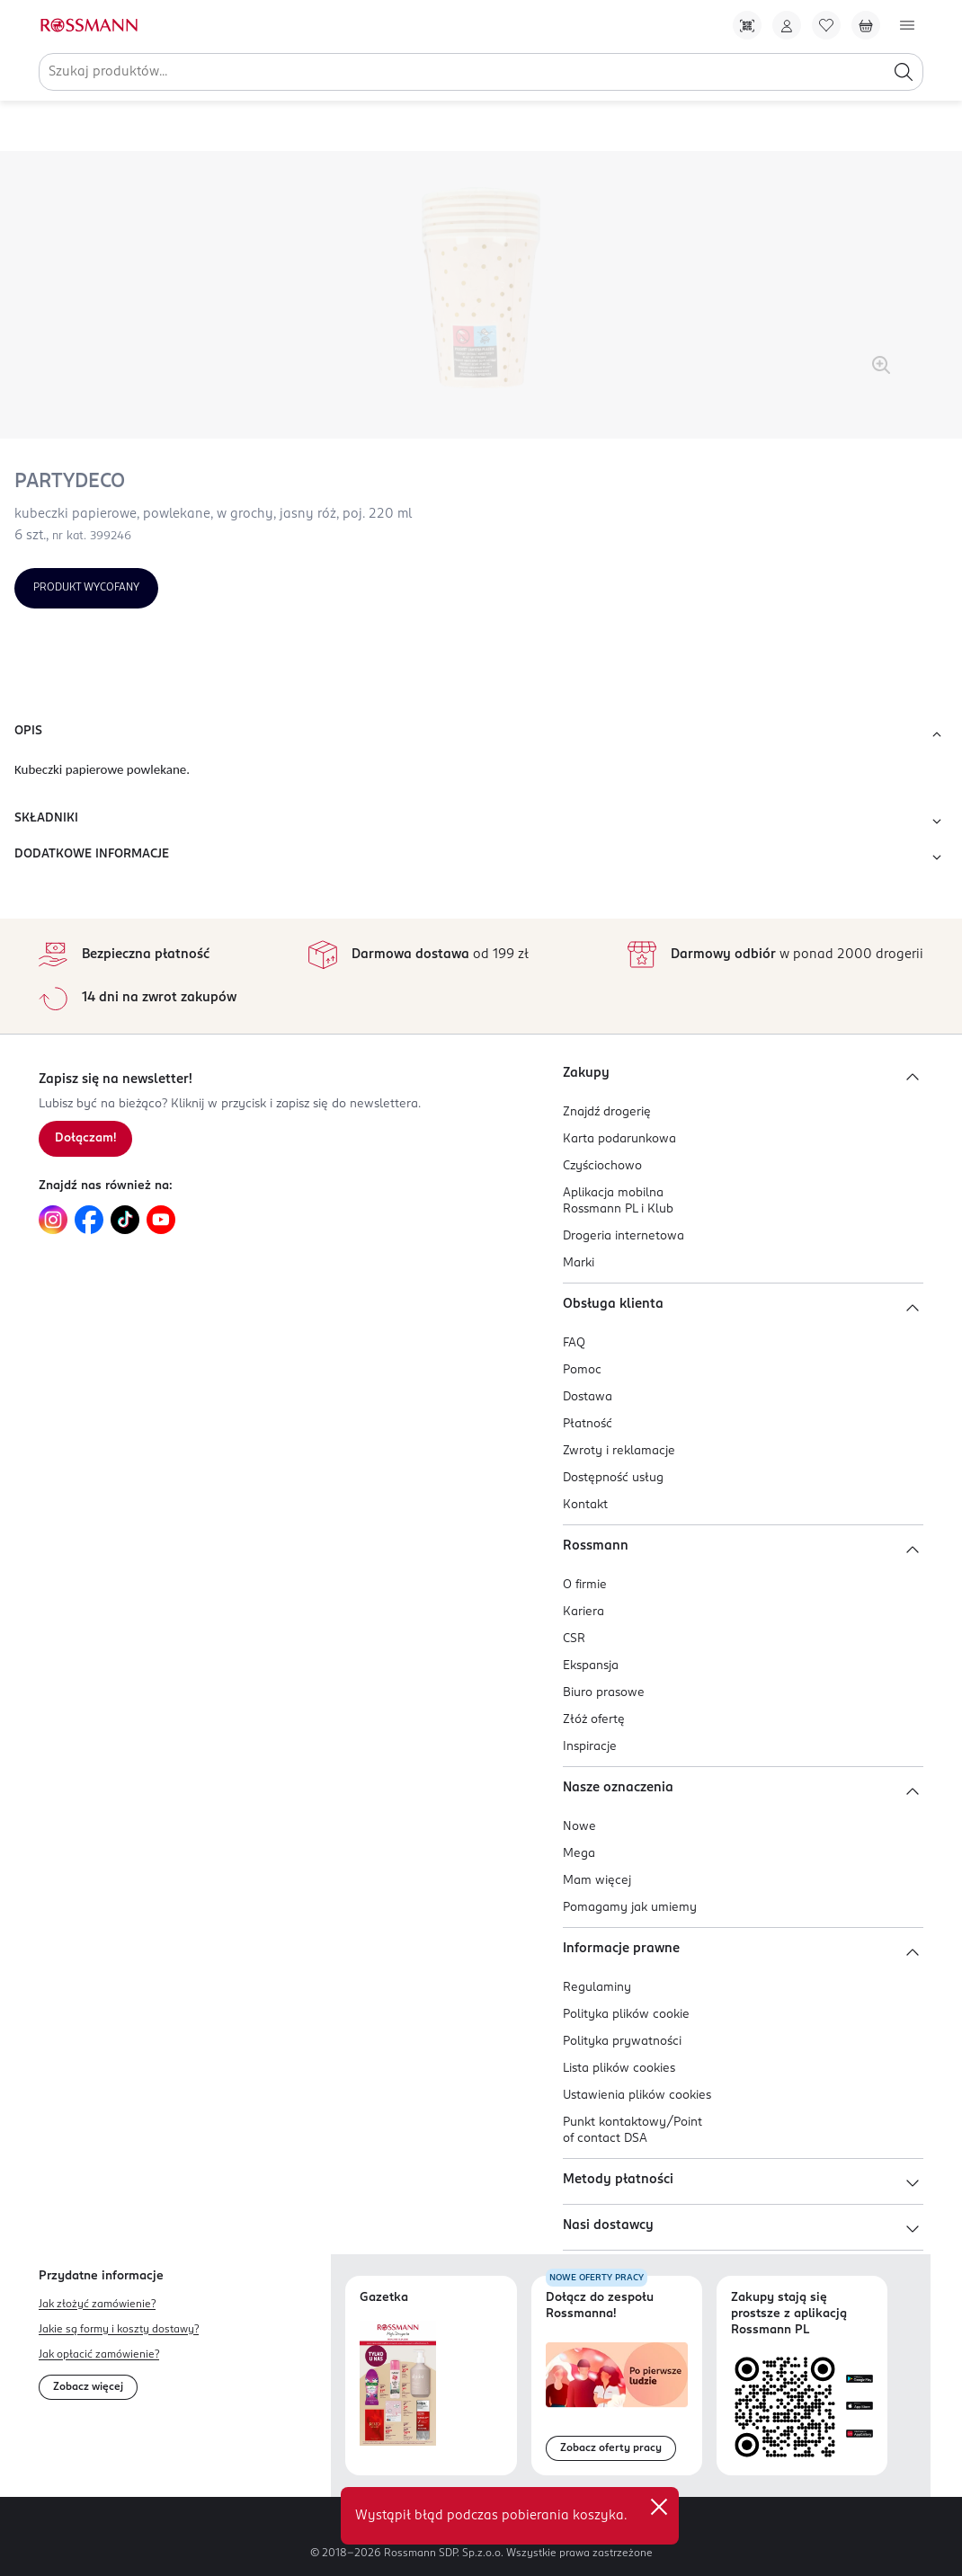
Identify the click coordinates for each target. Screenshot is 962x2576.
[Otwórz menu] (907, 25)
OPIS (481, 734)
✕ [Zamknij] (659, 2506)
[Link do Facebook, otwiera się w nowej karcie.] (89, 1219)
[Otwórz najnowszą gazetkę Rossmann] (398, 2383)
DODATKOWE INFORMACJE (481, 857)
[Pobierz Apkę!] (747, 25)
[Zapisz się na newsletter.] (85, 1139)
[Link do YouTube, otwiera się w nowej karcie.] (161, 1219)
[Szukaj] (903, 72)
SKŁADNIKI (481, 821)
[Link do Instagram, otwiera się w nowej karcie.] (53, 1219)
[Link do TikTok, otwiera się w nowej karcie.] (125, 1219)
